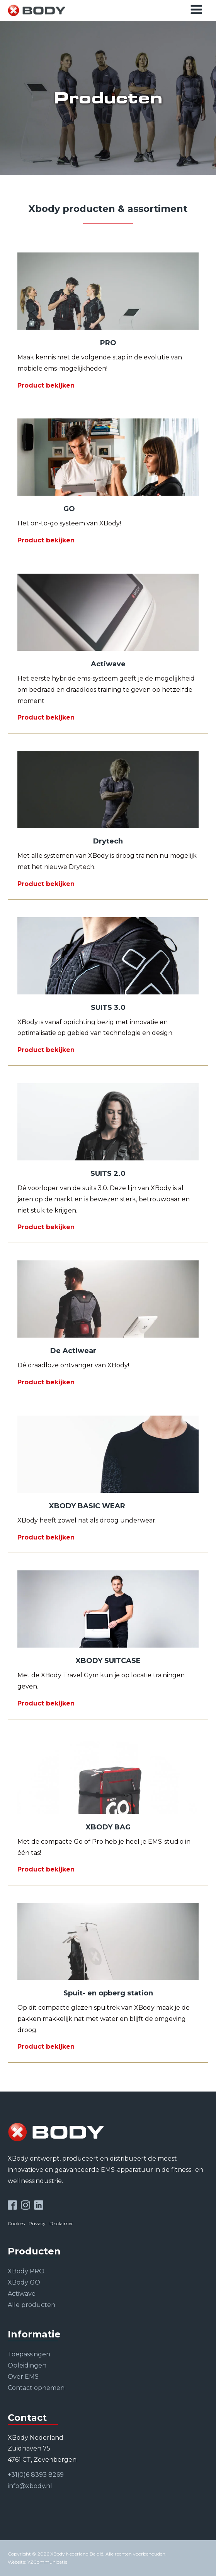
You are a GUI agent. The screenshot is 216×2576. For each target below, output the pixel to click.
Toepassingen (29, 2354)
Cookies (16, 2223)
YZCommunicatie (47, 2562)
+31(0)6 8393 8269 (36, 2474)
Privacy (37, 2223)
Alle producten (31, 2304)
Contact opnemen (36, 2387)
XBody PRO (26, 2271)
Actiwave (22, 2293)
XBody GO (24, 2282)
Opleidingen (27, 2365)
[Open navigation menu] (196, 10)
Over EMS (23, 2376)
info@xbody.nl (30, 2486)
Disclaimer (61, 2223)
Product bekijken (46, 385)
